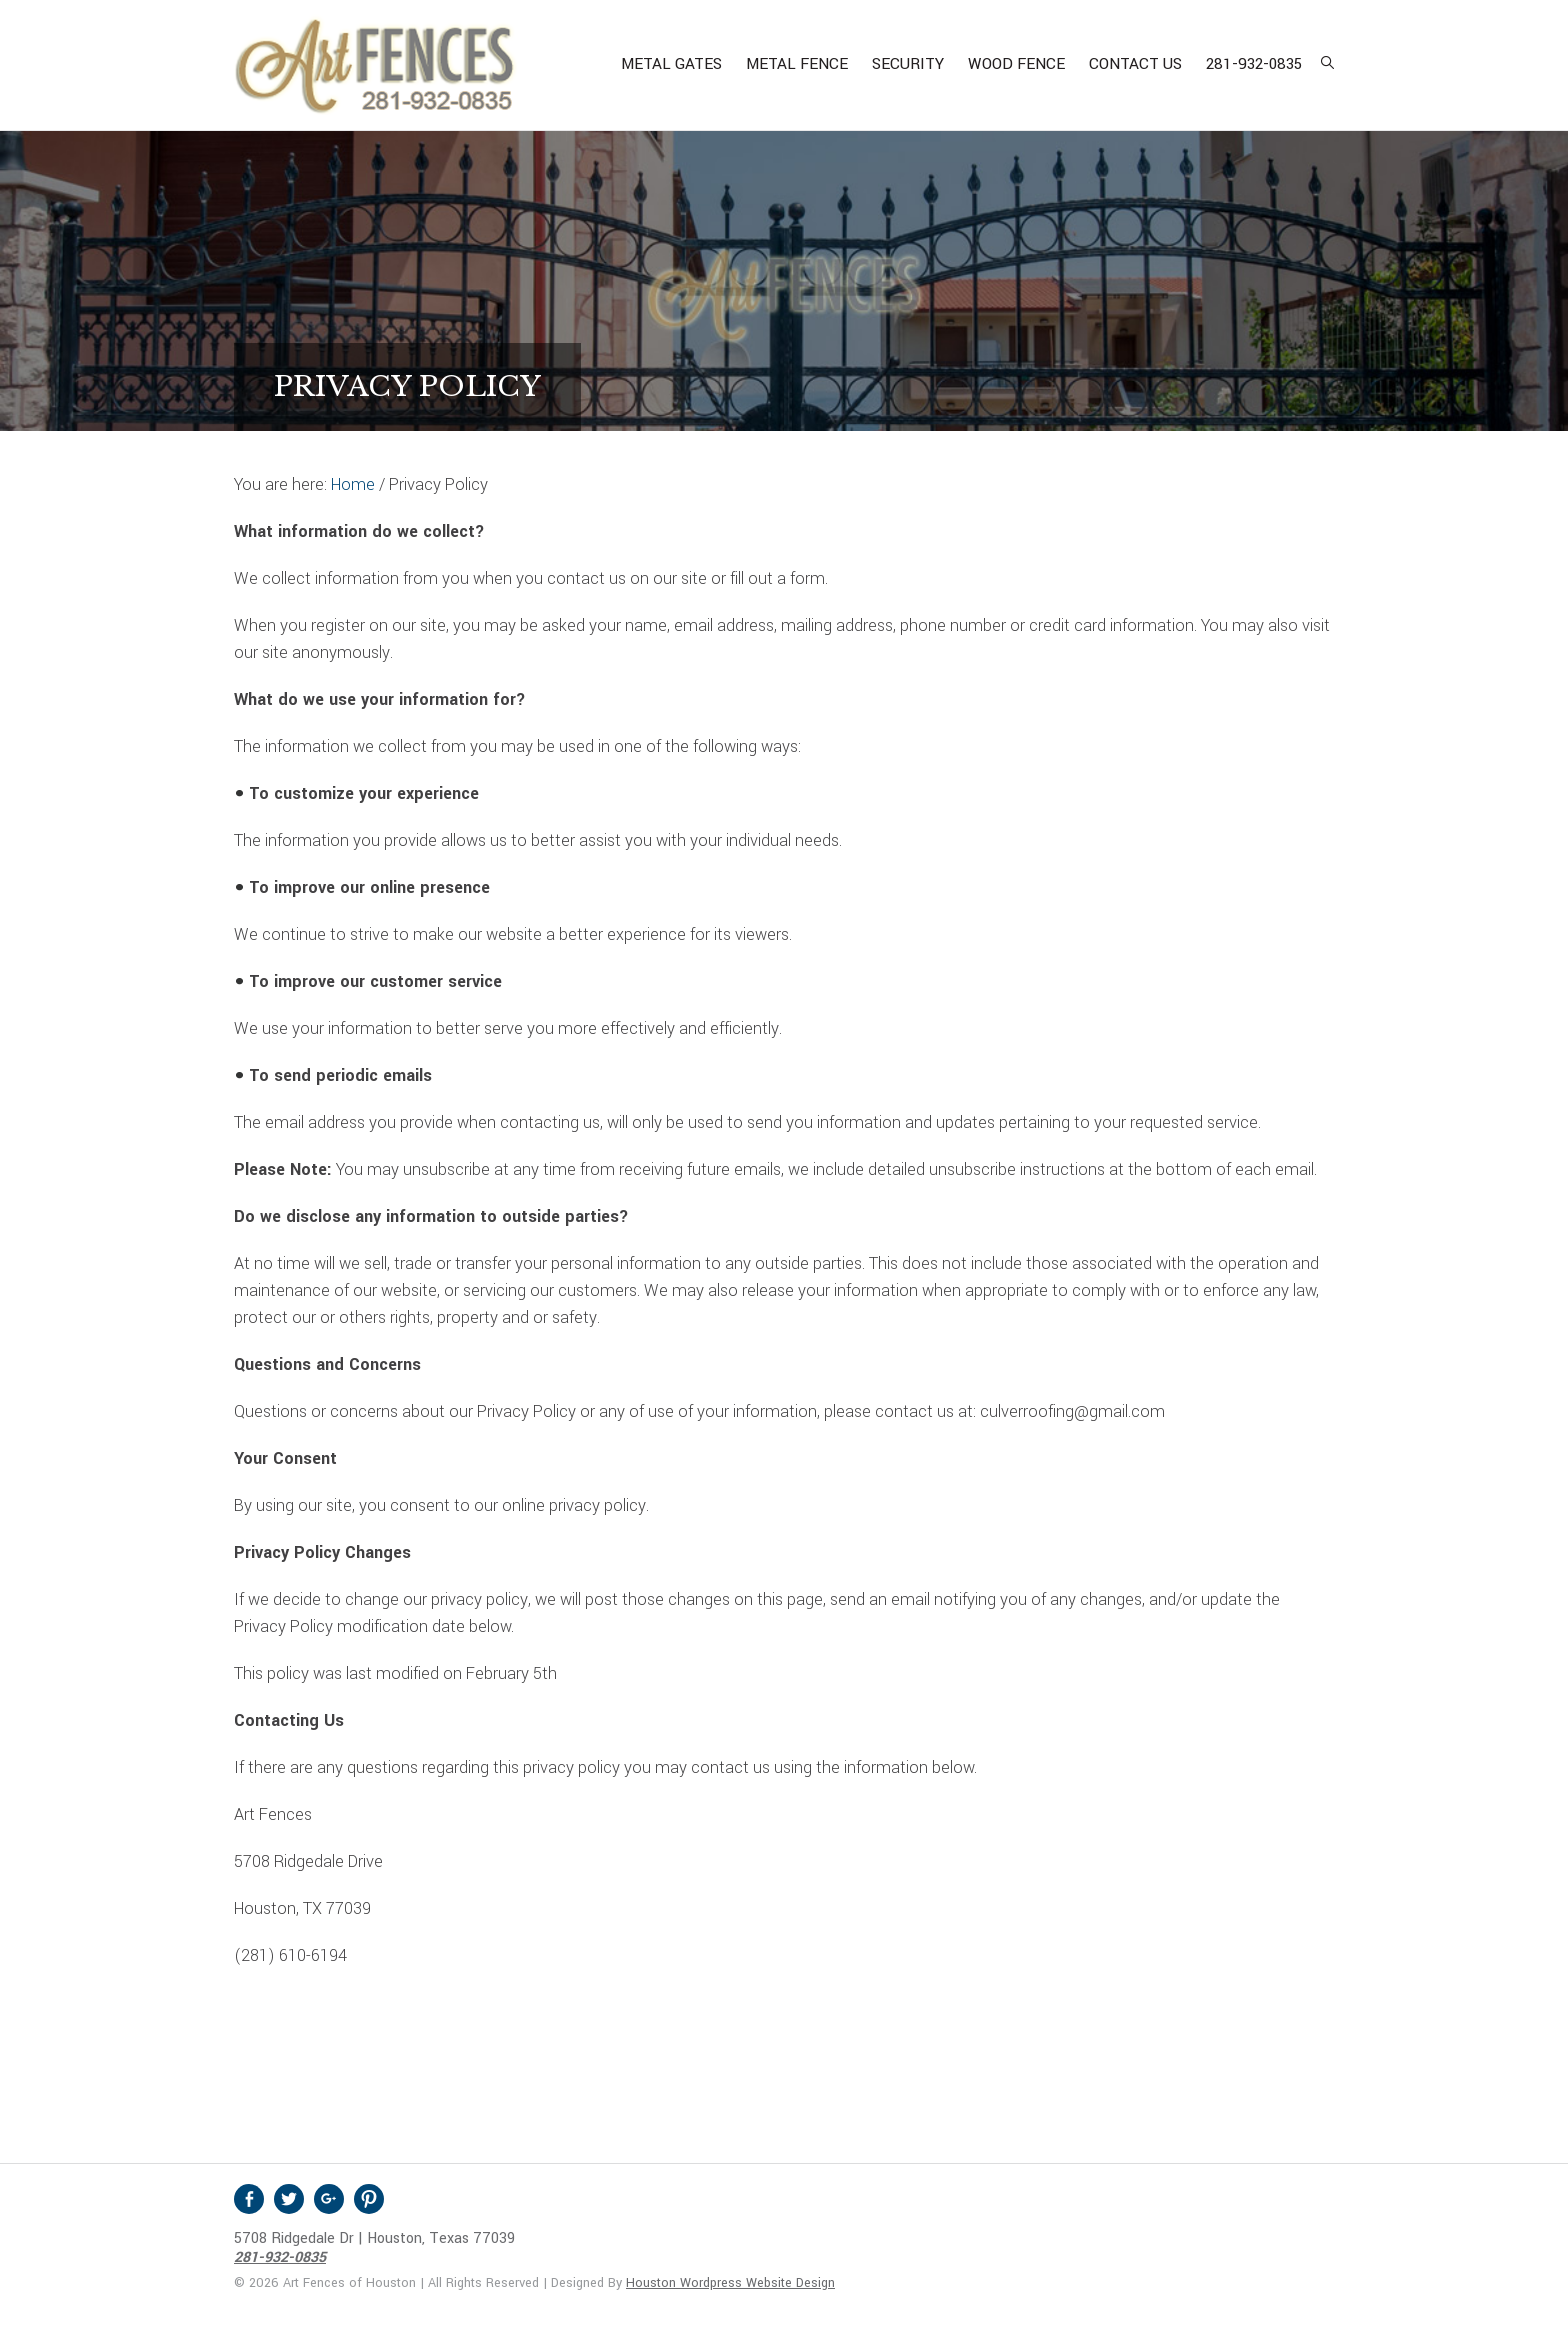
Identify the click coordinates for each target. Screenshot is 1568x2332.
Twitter (289, 2199)
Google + (329, 2199)
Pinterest (369, 2199)
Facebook (249, 2199)
